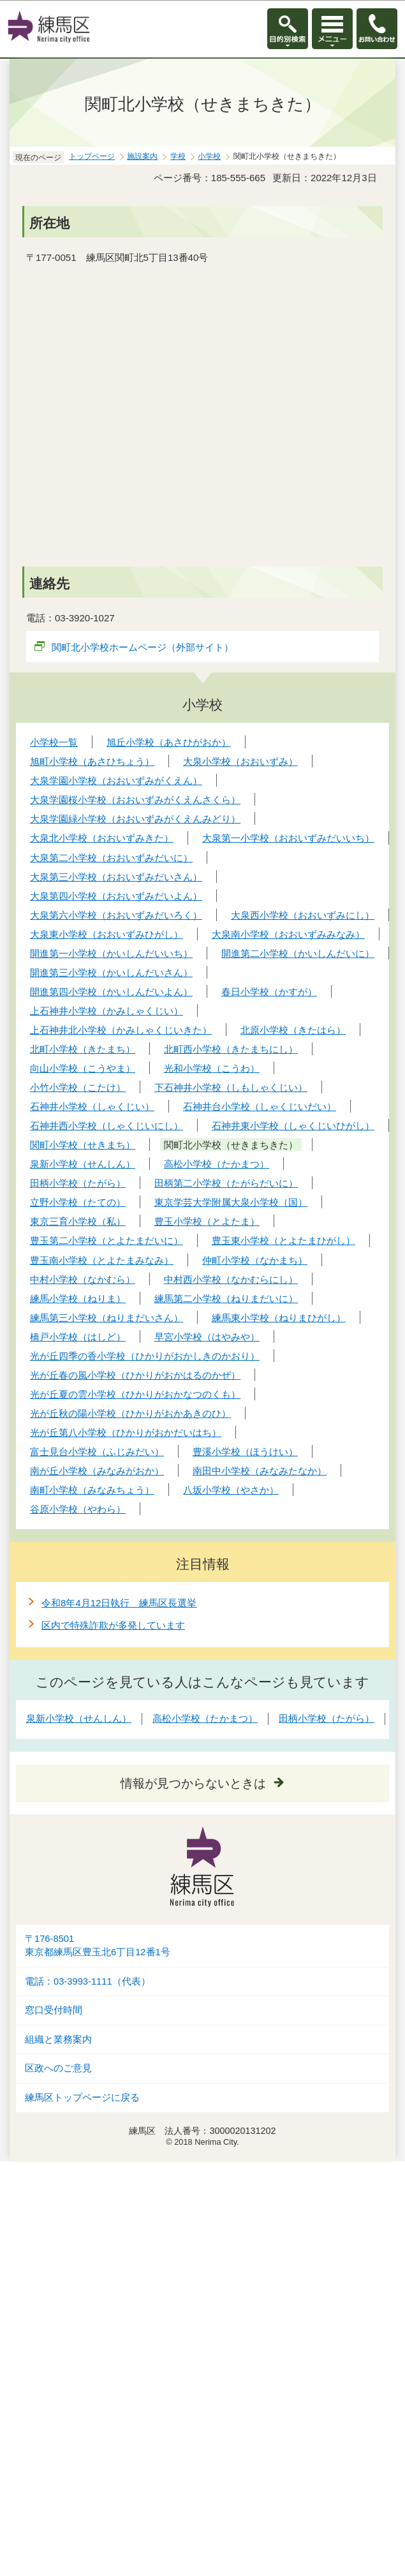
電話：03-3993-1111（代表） (88, 1981)
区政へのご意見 (58, 2068)
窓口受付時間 (53, 2010)
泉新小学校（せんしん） (78, 1718)
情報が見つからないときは (193, 1783)
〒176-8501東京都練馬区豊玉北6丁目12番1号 (97, 1945)
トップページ (92, 156)
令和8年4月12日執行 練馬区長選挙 (118, 1602)
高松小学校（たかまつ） (205, 1718)
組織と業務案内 (58, 2039)
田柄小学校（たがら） (326, 1718)
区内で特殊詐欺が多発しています (113, 1625)
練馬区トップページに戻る (82, 2097)
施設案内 (142, 156)
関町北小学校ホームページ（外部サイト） (143, 647)
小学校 (209, 156)
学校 (178, 156)
